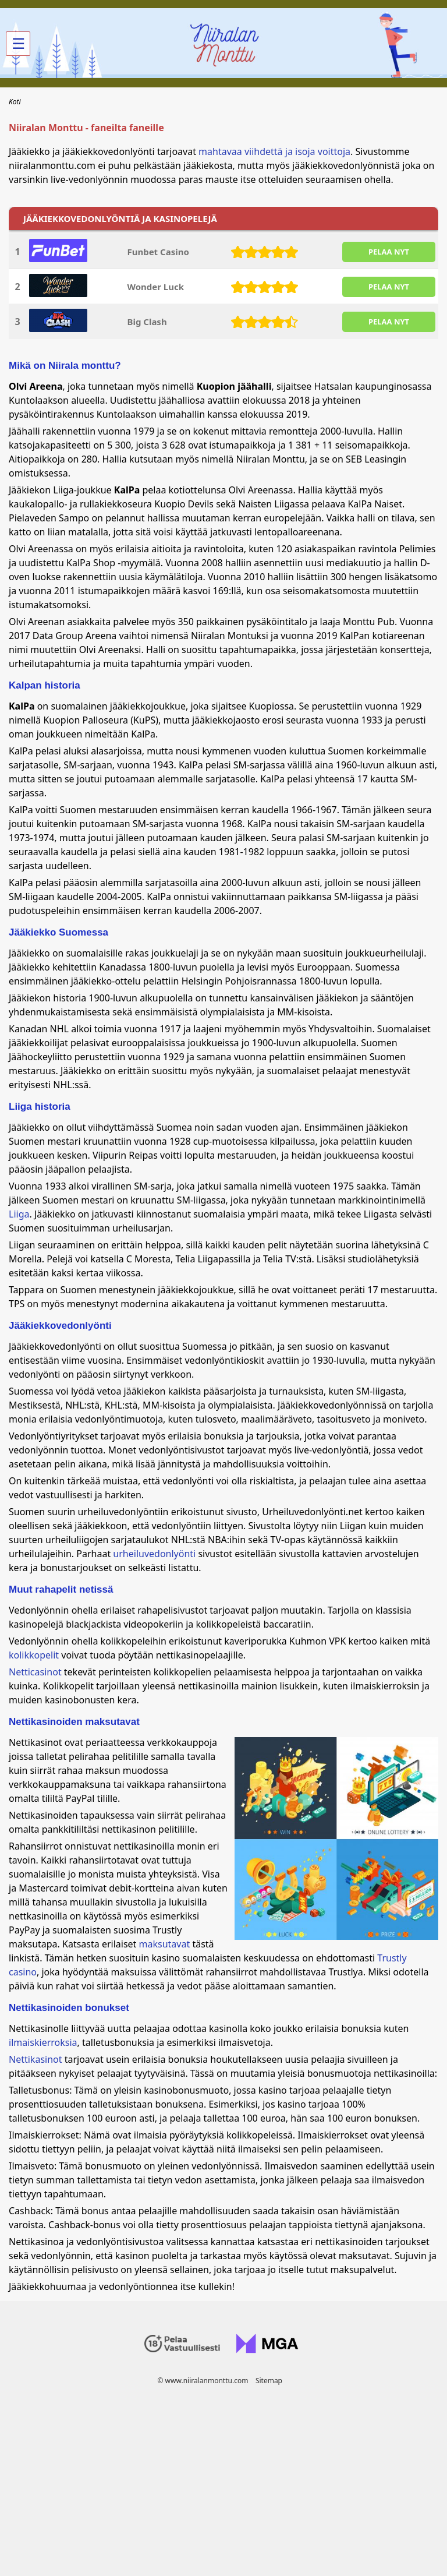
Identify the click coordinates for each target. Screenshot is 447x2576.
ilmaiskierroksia (43, 2042)
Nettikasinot (35, 2059)
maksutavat (164, 1944)
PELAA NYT (388, 251)
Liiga (19, 1214)
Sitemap (269, 2381)
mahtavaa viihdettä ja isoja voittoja (274, 151)
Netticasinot (35, 1671)
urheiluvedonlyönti (154, 1553)
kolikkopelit (34, 1655)
